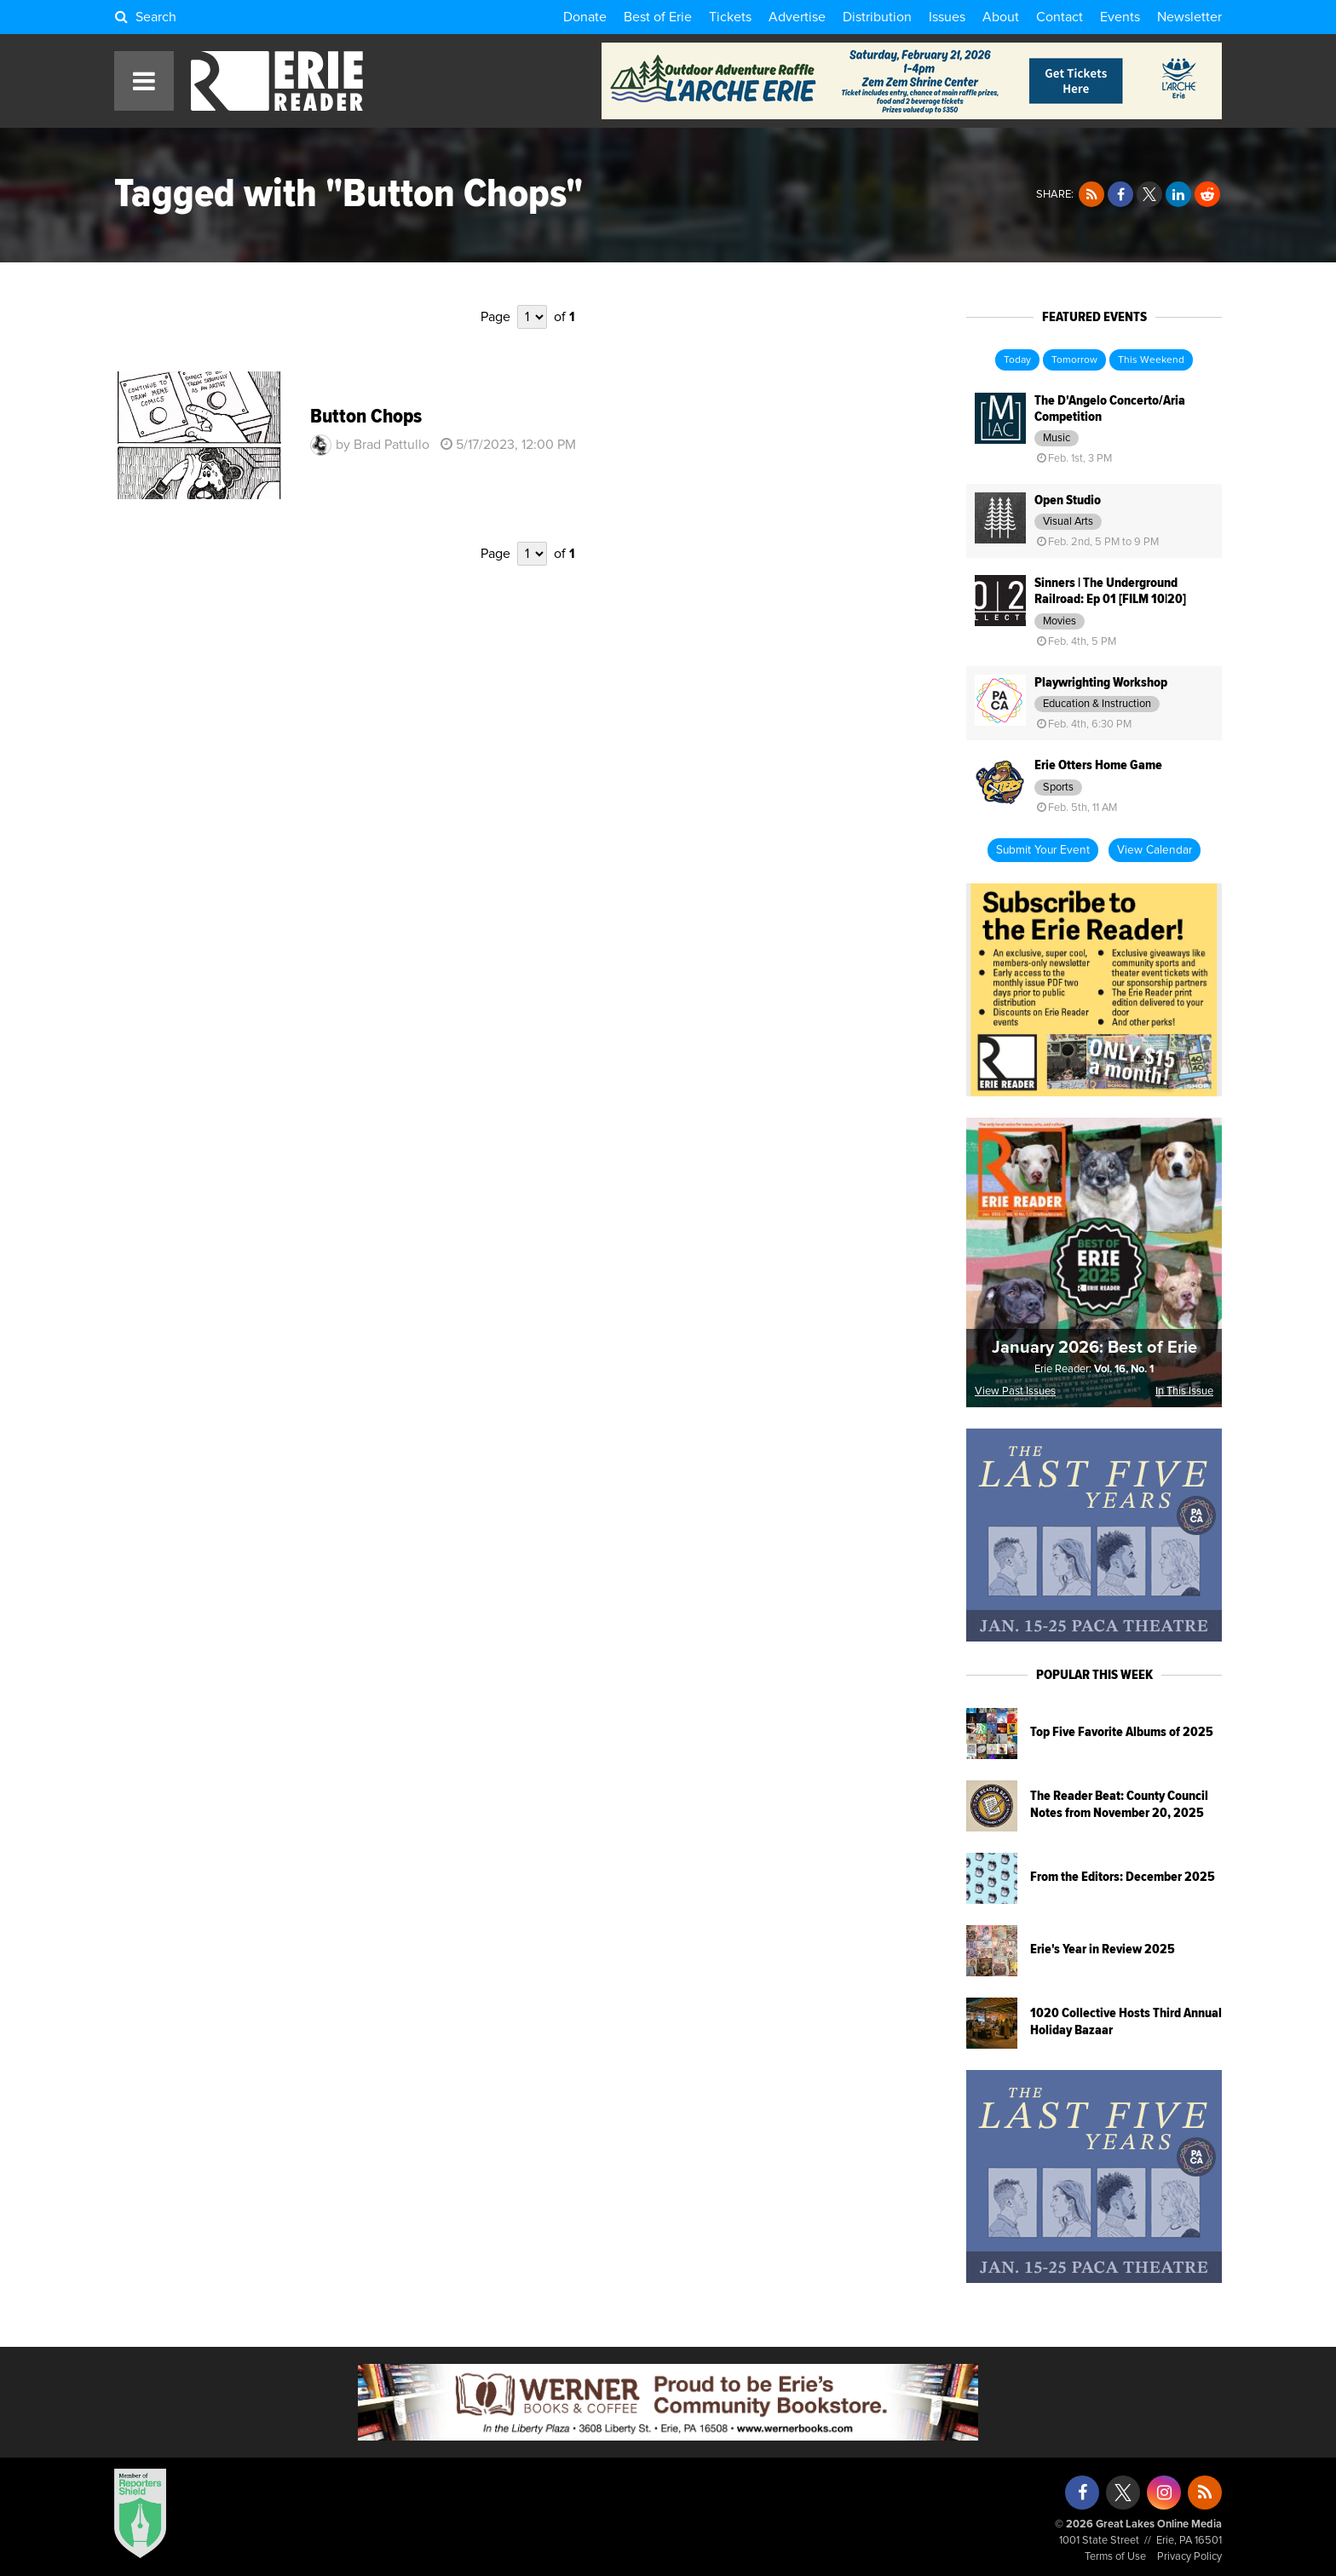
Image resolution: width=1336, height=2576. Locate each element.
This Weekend (1151, 360)
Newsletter (1189, 17)
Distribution (877, 17)
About (1000, 17)
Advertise (797, 17)
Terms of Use (1115, 2556)
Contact (1059, 17)
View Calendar (1154, 850)
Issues (947, 17)
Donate (585, 17)
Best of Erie (658, 17)
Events (1120, 17)
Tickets (730, 17)
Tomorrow (1074, 360)
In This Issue (1184, 1391)
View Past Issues (1015, 1391)
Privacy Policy (1189, 2556)
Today (1017, 360)
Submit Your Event (1043, 850)
